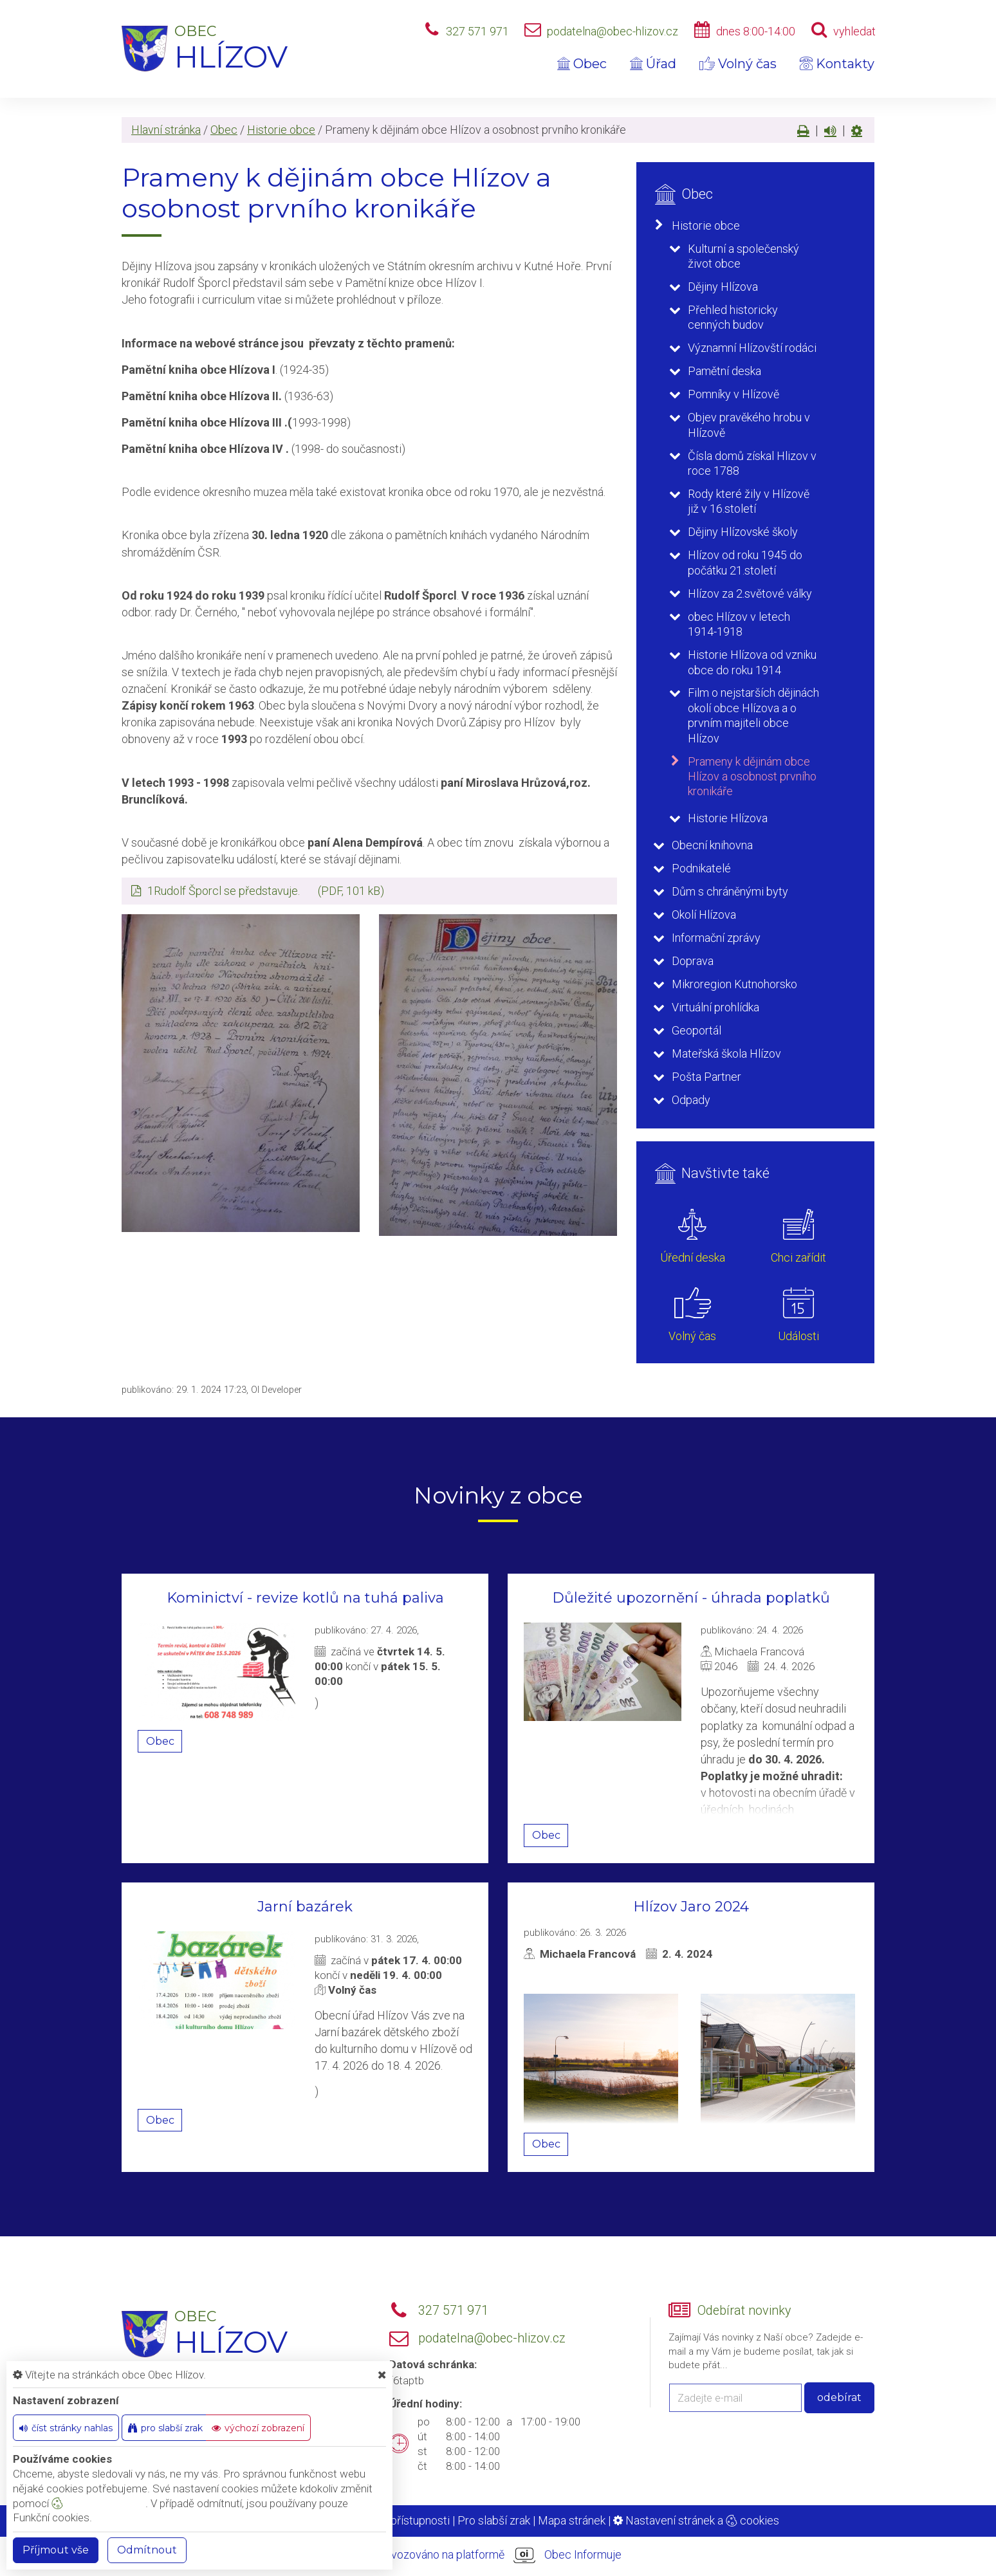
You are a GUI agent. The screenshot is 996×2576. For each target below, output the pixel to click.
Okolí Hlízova (704, 914)
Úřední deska (692, 1257)
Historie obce (281, 129)
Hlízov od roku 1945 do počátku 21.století (745, 562)
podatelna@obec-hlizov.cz (612, 31)
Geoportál (696, 1030)
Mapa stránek (571, 2520)
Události (798, 1336)
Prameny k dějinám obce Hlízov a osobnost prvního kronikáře (752, 776)
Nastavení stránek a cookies (696, 2520)
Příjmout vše (56, 2550)
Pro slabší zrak (493, 2520)
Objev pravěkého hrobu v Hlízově (749, 424)
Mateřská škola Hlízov (726, 1053)
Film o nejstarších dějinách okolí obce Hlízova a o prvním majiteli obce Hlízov (753, 715)
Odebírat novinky (744, 2310)
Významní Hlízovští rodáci (752, 347)
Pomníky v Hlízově (733, 394)
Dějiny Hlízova (723, 286)
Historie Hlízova (728, 818)
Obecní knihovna (712, 845)
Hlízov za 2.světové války (750, 593)
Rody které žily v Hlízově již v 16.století (748, 501)
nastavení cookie (98, 2503)
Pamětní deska (724, 371)
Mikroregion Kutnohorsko (734, 984)
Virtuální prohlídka (715, 1007)
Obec (582, 63)
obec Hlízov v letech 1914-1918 (739, 624)
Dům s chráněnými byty (730, 891)
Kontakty (837, 63)
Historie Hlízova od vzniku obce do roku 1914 (752, 662)
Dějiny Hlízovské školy (743, 531)
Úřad (653, 63)
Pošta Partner (706, 1076)
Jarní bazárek (305, 1906)
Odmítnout (147, 2550)
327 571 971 (477, 31)
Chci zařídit (798, 1257)
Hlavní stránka (166, 129)
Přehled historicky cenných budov (733, 317)
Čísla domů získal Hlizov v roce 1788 (752, 463)
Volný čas (738, 63)
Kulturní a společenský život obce (743, 256)
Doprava (693, 961)
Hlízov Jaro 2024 (691, 1906)
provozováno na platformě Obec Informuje (498, 2555)
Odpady (691, 1100)
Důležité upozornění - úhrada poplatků (691, 1597)
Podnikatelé (701, 868)
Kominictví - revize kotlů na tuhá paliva (305, 1597)
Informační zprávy (716, 937)
